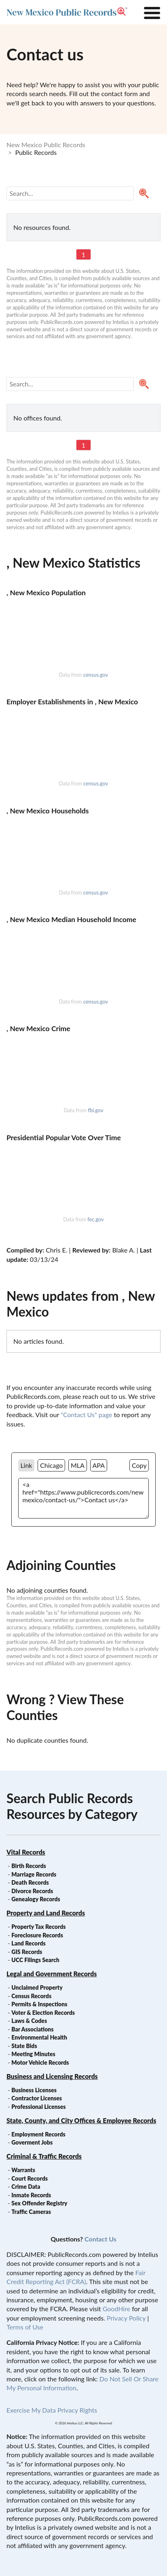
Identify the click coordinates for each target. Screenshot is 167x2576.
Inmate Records (31, 2195)
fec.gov (95, 1219)
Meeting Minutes (33, 2054)
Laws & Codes (29, 2020)
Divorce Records (32, 1890)
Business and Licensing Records (52, 2076)
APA (99, 1465)
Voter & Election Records (43, 2012)
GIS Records (26, 1951)
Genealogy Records (35, 1899)
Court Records (29, 2178)
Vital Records (25, 1852)
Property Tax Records (38, 1926)
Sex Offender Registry (39, 2203)
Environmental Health (39, 2037)
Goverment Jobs (32, 2142)
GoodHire (116, 2308)
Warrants (23, 2169)
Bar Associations (32, 2029)
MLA (78, 1465)
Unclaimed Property (36, 1987)
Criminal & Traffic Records (44, 2156)
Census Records (31, 1996)
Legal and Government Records (51, 1974)
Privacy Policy (126, 2318)
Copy (139, 1465)
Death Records (30, 1882)
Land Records (28, 1943)
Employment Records (38, 2134)
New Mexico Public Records (45, 144)
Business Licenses (34, 2090)
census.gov (95, 674)
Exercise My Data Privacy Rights (51, 2410)
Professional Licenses (38, 2106)
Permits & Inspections (39, 2004)
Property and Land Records (45, 1913)
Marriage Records (33, 1874)
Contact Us (100, 2239)
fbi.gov (95, 1110)
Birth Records (28, 1865)
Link (26, 1465)
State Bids (24, 2045)
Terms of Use (24, 2327)
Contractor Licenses (36, 2098)
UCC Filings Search (35, 1959)
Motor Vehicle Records (40, 2062)
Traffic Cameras (31, 2211)
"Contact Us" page (86, 1414)
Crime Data (25, 2186)
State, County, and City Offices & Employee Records (81, 2120)
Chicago (51, 1465)
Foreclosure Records (37, 1935)
